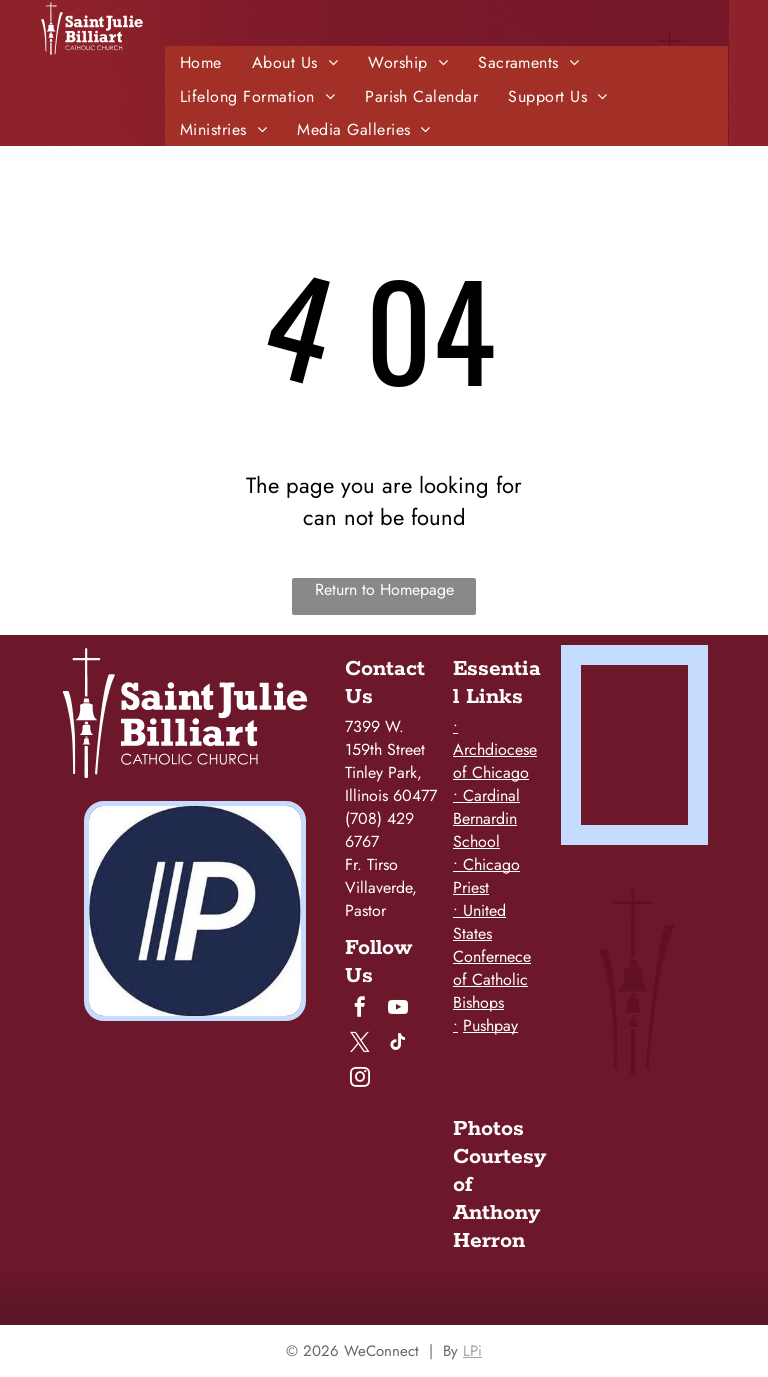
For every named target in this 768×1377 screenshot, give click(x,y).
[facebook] (360, 1009)
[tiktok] (398, 1044)
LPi (472, 1351)
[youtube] (398, 1009)
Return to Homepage (384, 589)
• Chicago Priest (486, 876)
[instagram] (360, 1079)
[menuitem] (201, 62)
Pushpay (490, 1025)
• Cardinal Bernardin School (486, 818)
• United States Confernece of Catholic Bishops (492, 956)
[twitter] (360, 1044)
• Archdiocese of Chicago (495, 749)
